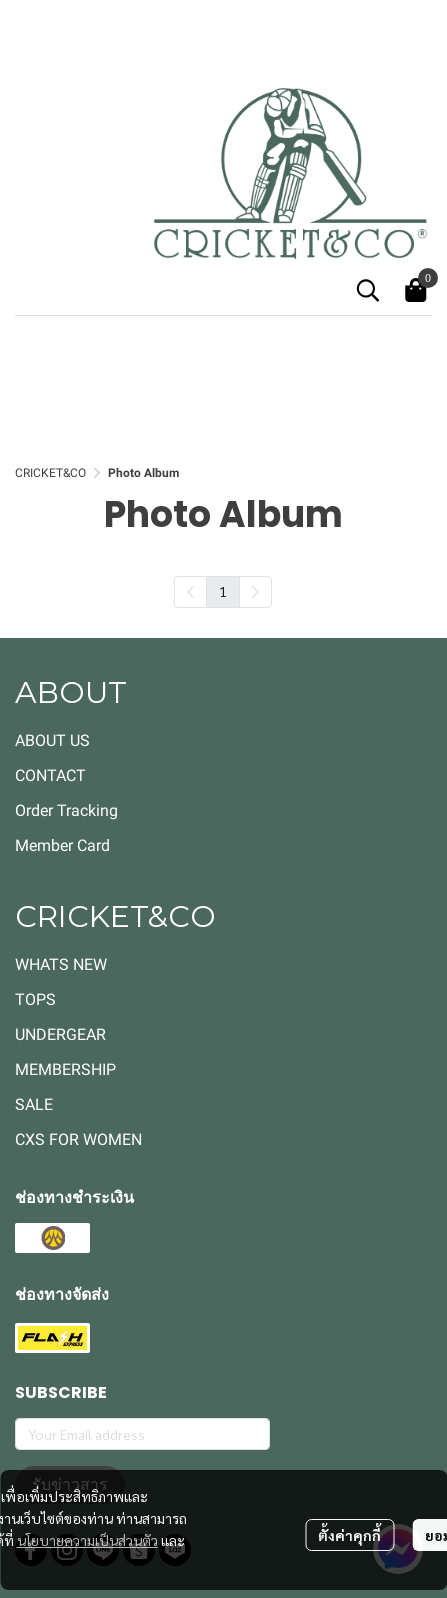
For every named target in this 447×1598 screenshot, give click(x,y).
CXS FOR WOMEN (78, 1139)
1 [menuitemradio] (223, 591)
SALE (34, 1104)
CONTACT (50, 775)
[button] (368, 290)
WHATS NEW (61, 964)
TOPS (35, 999)
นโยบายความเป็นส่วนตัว (87, 1540)
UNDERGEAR (60, 1034)
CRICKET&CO (50, 473)
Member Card (62, 845)
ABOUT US (52, 740)
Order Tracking (66, 810)
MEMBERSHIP (65, 1069)
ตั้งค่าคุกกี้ (349, 1535)
